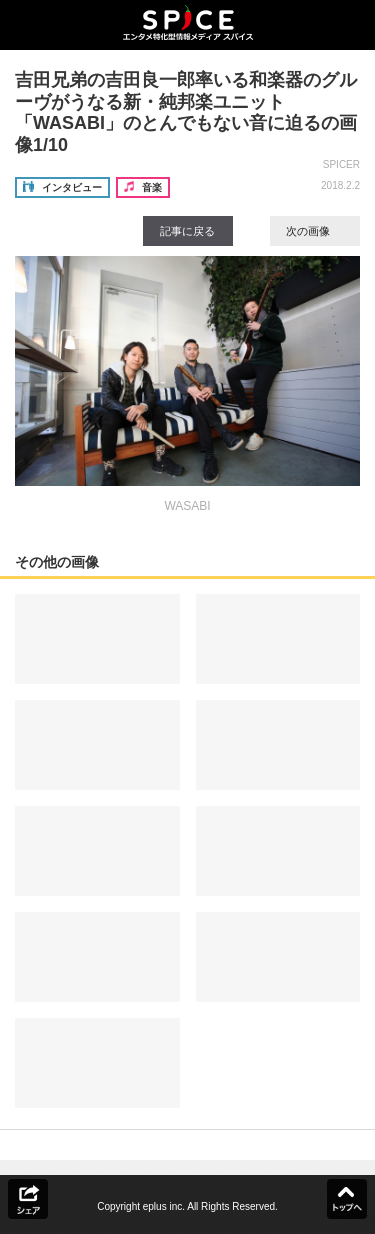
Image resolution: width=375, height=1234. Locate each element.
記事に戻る (187, 231)
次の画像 (315, 231)
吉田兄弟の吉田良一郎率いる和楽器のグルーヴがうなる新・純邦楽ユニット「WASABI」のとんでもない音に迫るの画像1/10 (186, 112)
